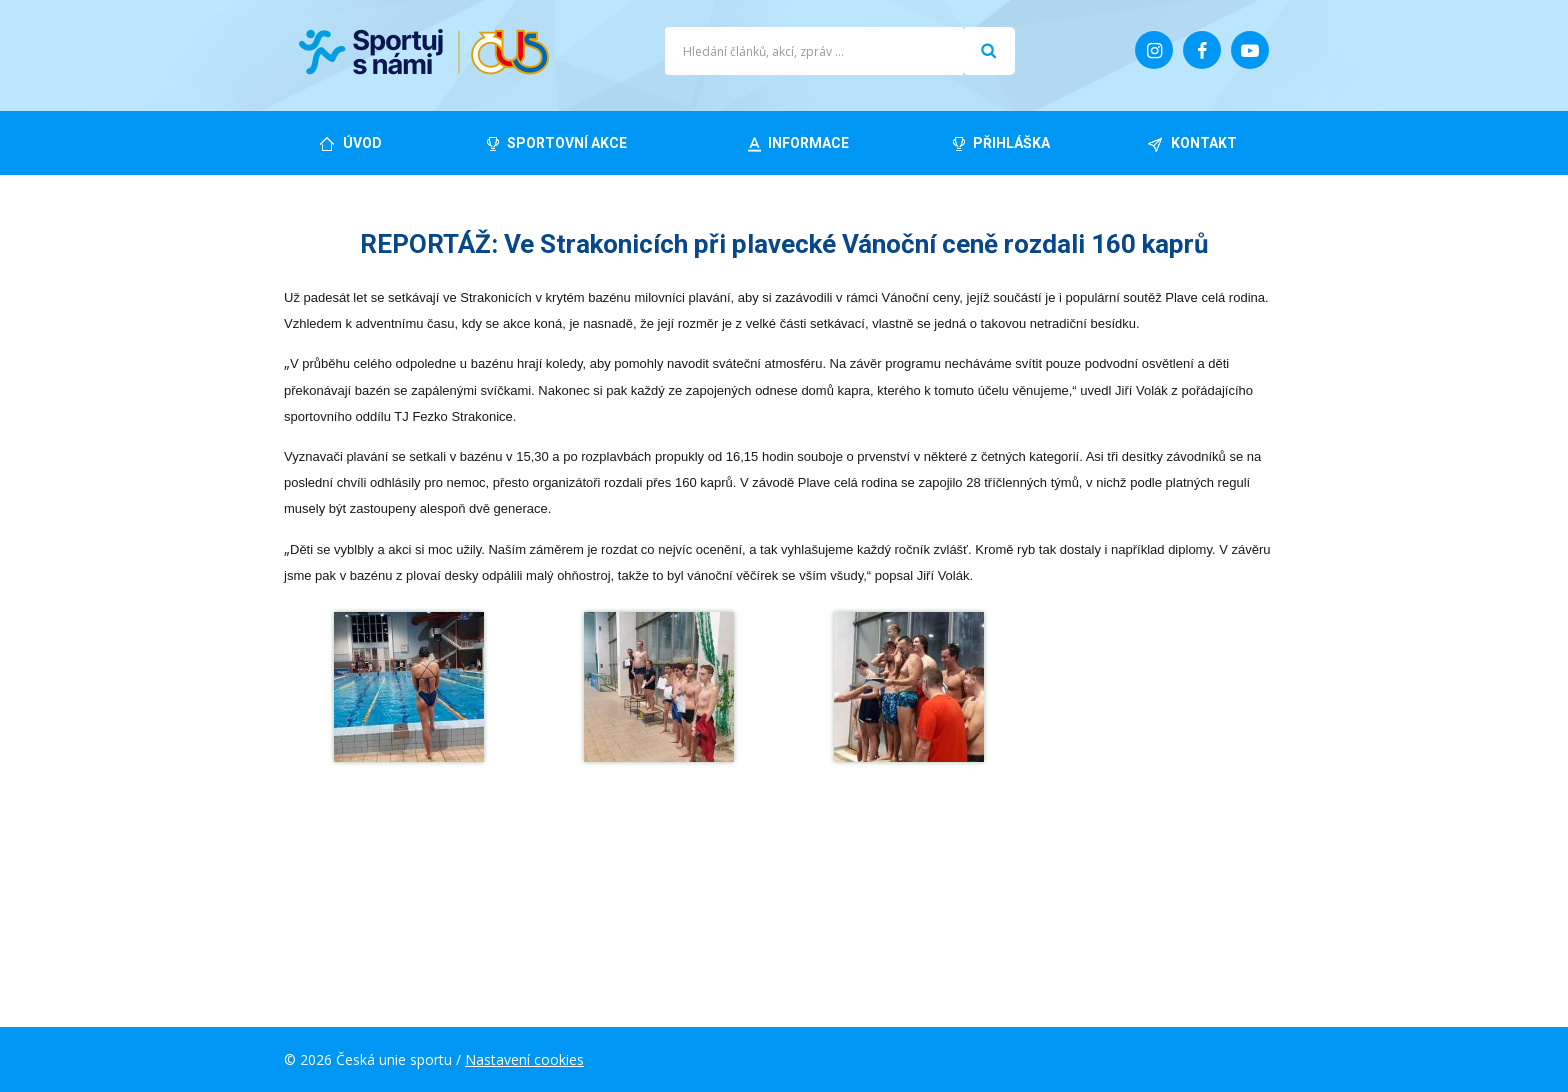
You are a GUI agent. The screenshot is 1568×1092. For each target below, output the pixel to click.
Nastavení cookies (524, 1059)
